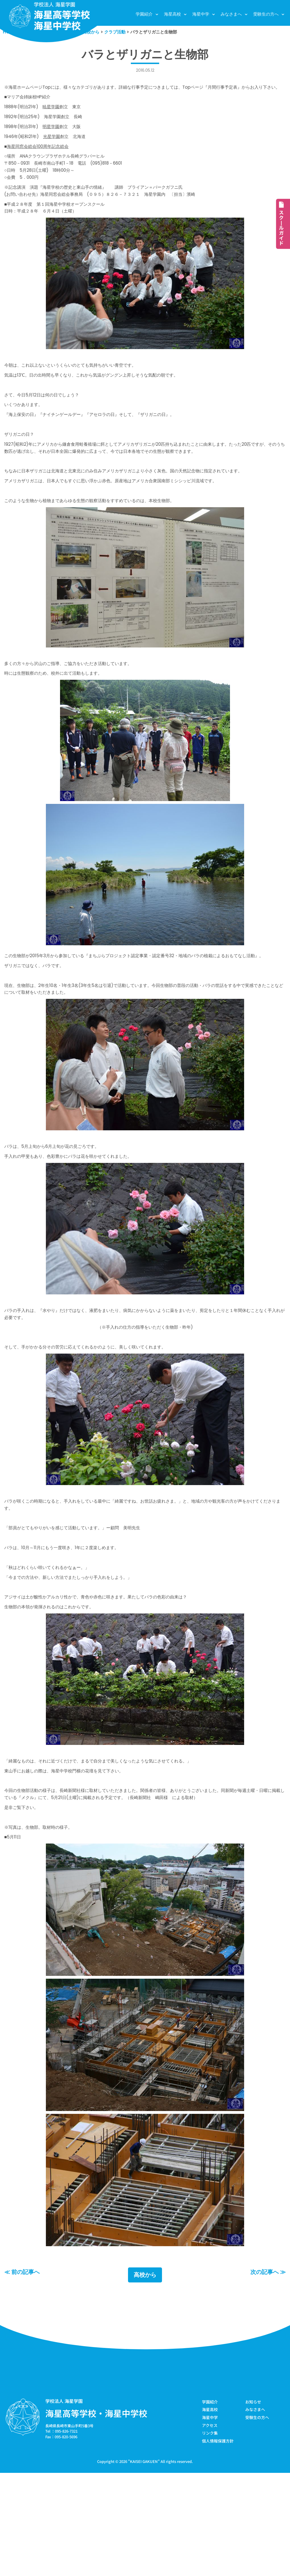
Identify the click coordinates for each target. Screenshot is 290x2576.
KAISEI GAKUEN (144, 2564)
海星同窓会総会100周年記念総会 (42, 163)
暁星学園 (57, 119)
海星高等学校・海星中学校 (96, 2514)
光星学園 (57, 152)
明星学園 (57, 141)
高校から (145, 2376)
